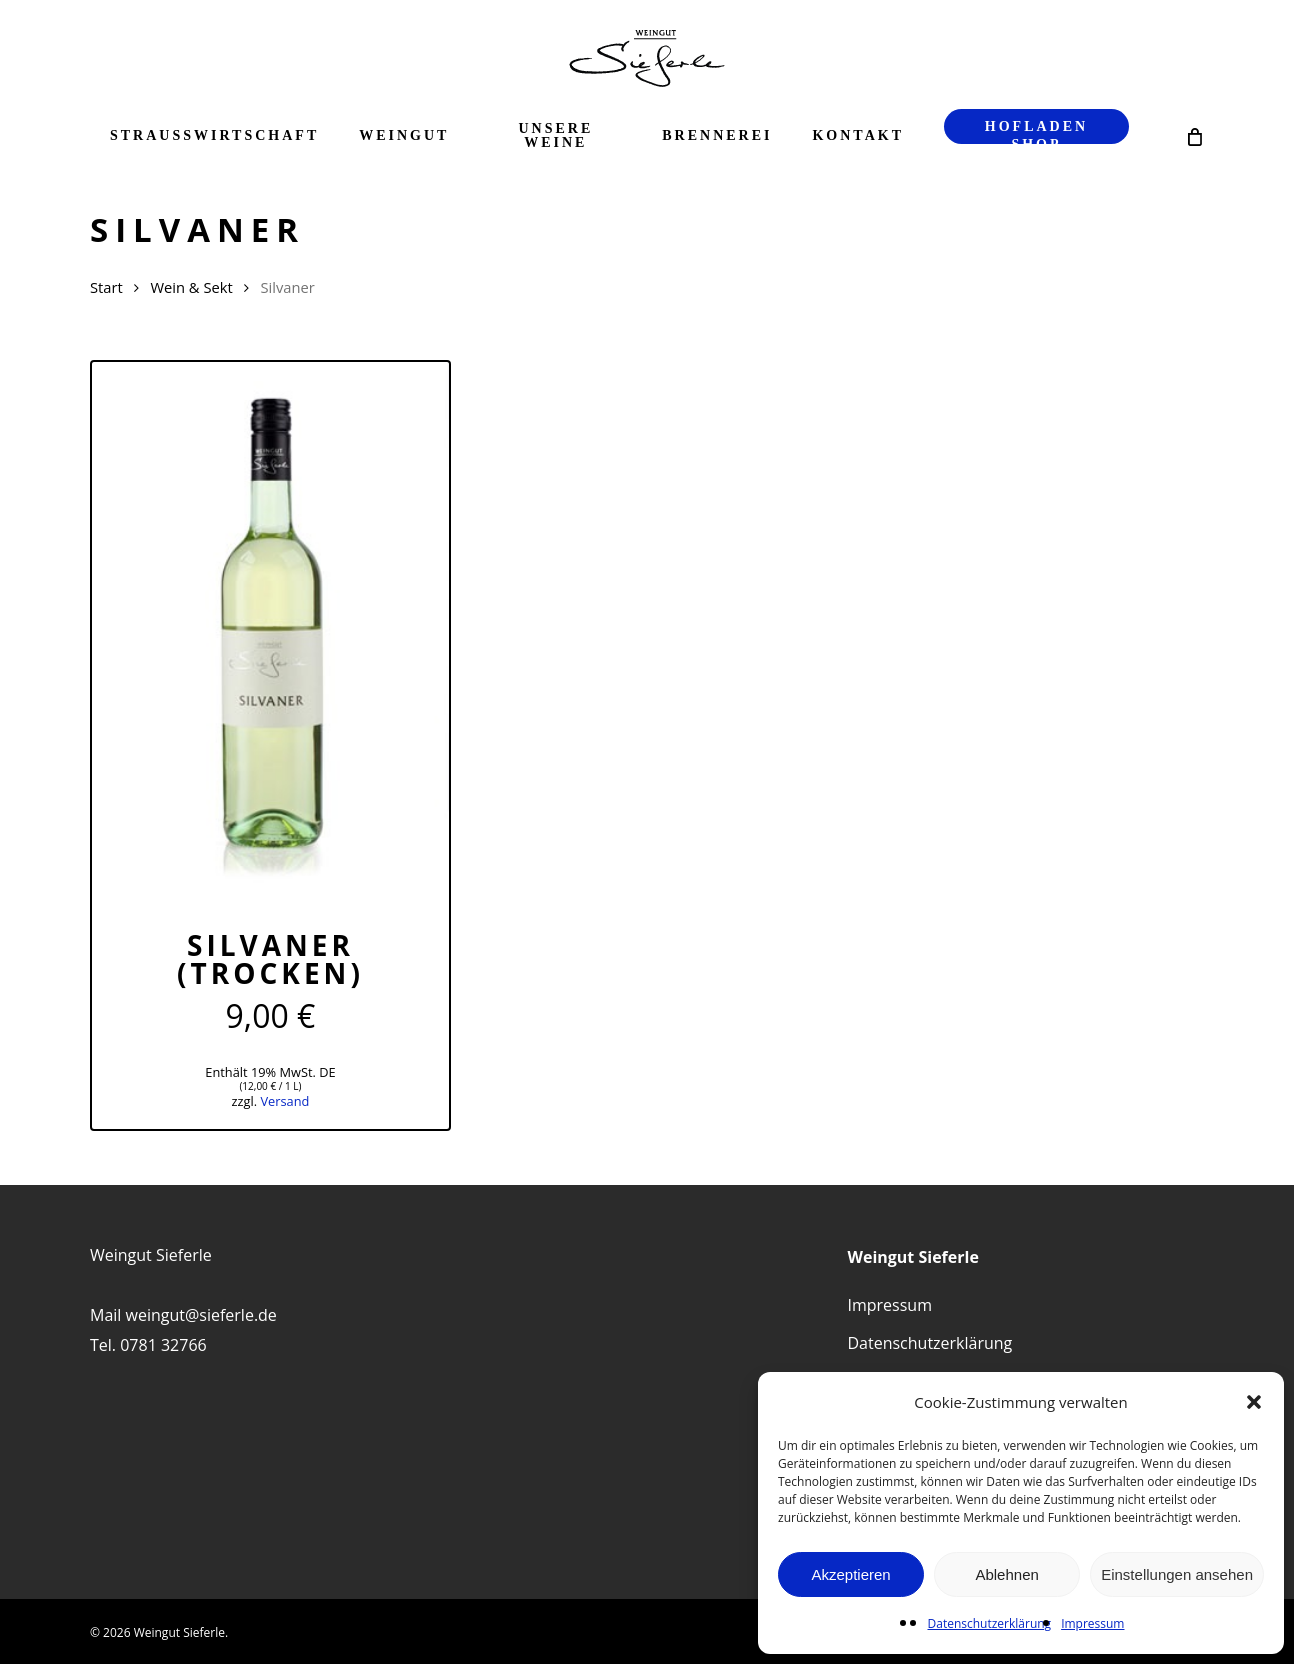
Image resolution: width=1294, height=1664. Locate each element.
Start (106, 287)
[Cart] (1193, 136)
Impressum (1092, 1623)
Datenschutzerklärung (990, 1623)
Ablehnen (1006, 1574)
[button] (1254, 1402)
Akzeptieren (850, 1574)
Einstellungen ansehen (1177, 1574)
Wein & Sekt (191, 287)
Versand (284, 1101)
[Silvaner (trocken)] (270, 629)
